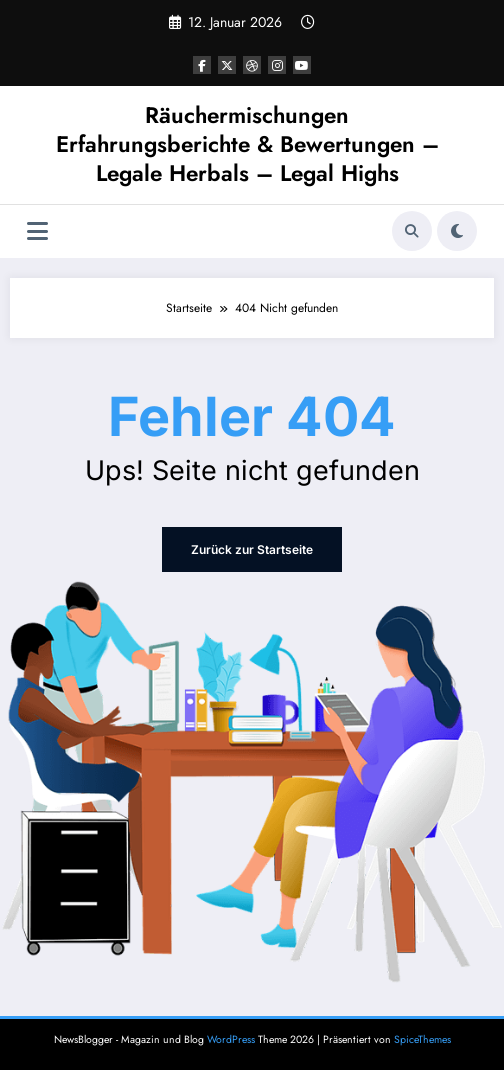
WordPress (231, 1039)
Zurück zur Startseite (252, 549)
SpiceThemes (422, 1039)
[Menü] (37, 231)
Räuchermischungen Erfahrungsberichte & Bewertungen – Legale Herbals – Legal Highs (247, 144)
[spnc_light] (457, 231)
